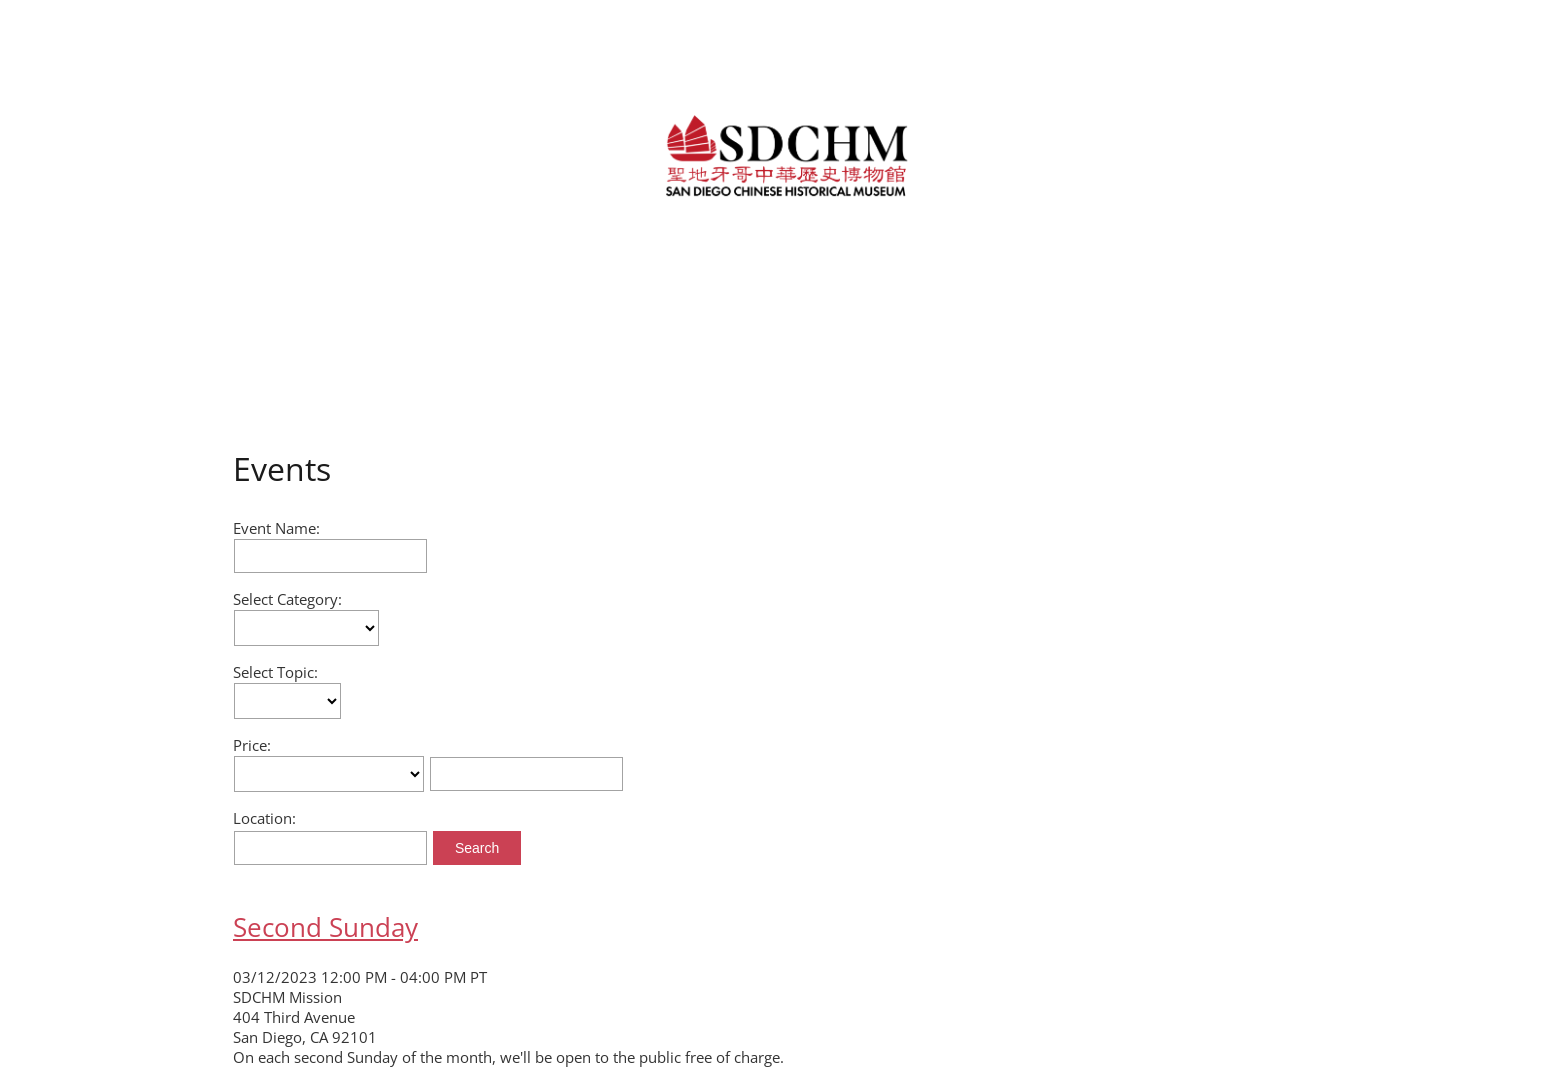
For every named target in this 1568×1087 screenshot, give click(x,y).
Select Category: (287, 599)
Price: (252, 745)
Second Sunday (325, 927)
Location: (264, 818)
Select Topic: (275, 672)
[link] (783, 154)
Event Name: (276, 528)
